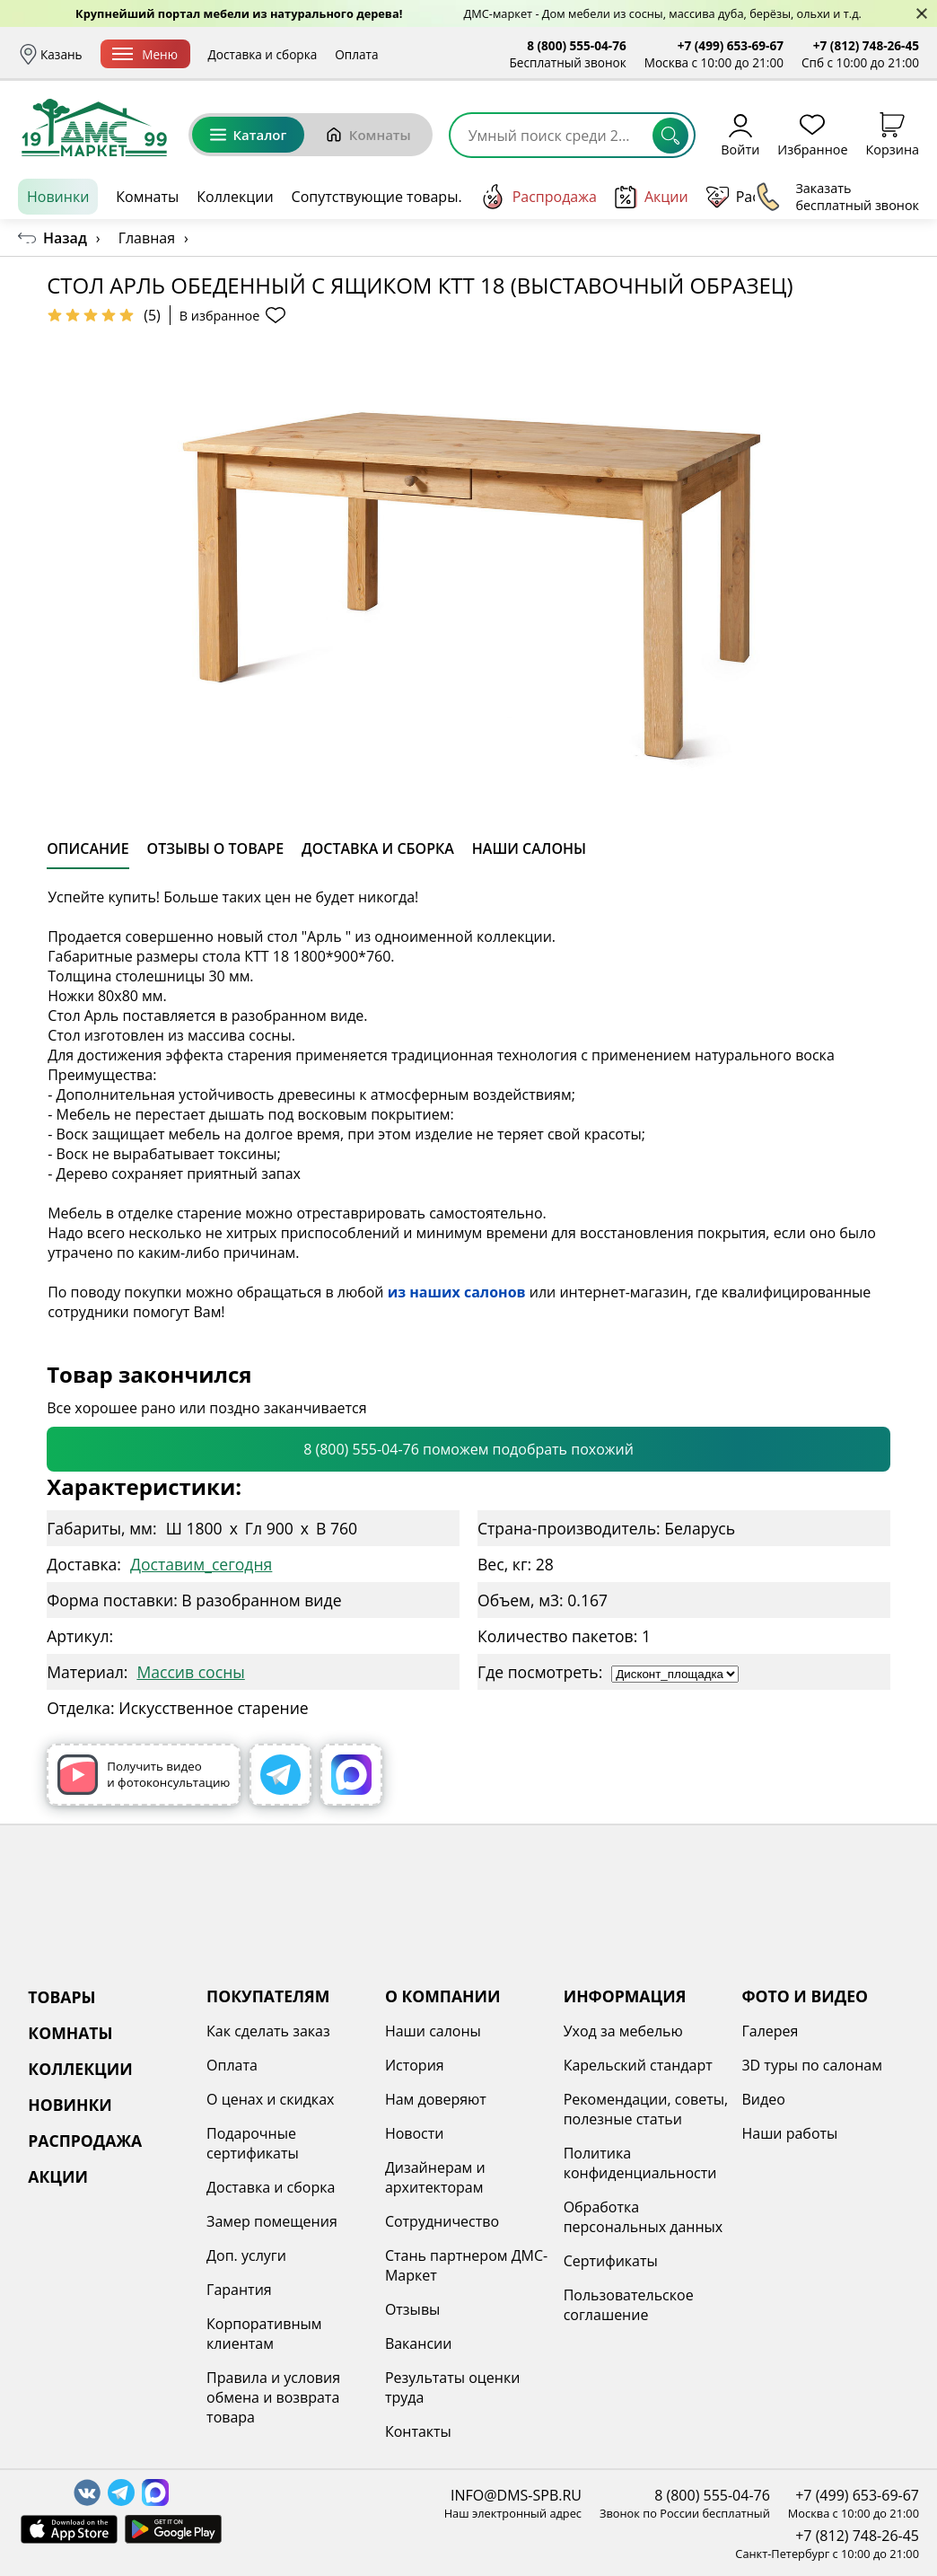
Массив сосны (190, 1672)
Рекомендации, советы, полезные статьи (646, 2109)
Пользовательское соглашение (629, 2305)
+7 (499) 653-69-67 (731, 45)
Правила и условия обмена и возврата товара (273, 2397)
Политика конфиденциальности (640, 2163)
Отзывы (412, 2309)
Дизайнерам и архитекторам (435, 2177)
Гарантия (239, 2289)
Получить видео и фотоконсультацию (143, 1774)
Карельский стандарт (638, 2065)
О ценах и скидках (270, 2099)
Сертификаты (611, 2261)
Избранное (812, 134)
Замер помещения (271, 2221)
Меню (199, 54)
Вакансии (418, 2343)
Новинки (58, 197)
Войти (740, 134)
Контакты (418, 2431)
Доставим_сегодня (201, 1564)
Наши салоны (433, 2031)
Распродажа (538, 196)
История (414, 2065)
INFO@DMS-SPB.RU (516, 2495)
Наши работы (789, 2133)
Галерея (769, 2031)
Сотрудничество (442, 2221)
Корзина (892, 134)
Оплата (411, 54)
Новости (414, 2133)
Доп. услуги (246, 2255)
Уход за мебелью (623, 2031)
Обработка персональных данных (643, 2217)
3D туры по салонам (811, 2065)
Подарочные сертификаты (252, 2143)
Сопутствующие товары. (377, 197)
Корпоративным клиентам (263, 2333)
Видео (762, 2099)
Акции (651, 197)
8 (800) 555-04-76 (576, 45)
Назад (65, 238)
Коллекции (235, 197)
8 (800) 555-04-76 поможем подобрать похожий (468, 1449)
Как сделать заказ (268, 2031)
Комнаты (368, 135)
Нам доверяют (435, 2099)
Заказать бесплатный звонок (837, 197)
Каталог (248, 135)
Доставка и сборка (317, 54)
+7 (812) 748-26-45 (866, 45)
